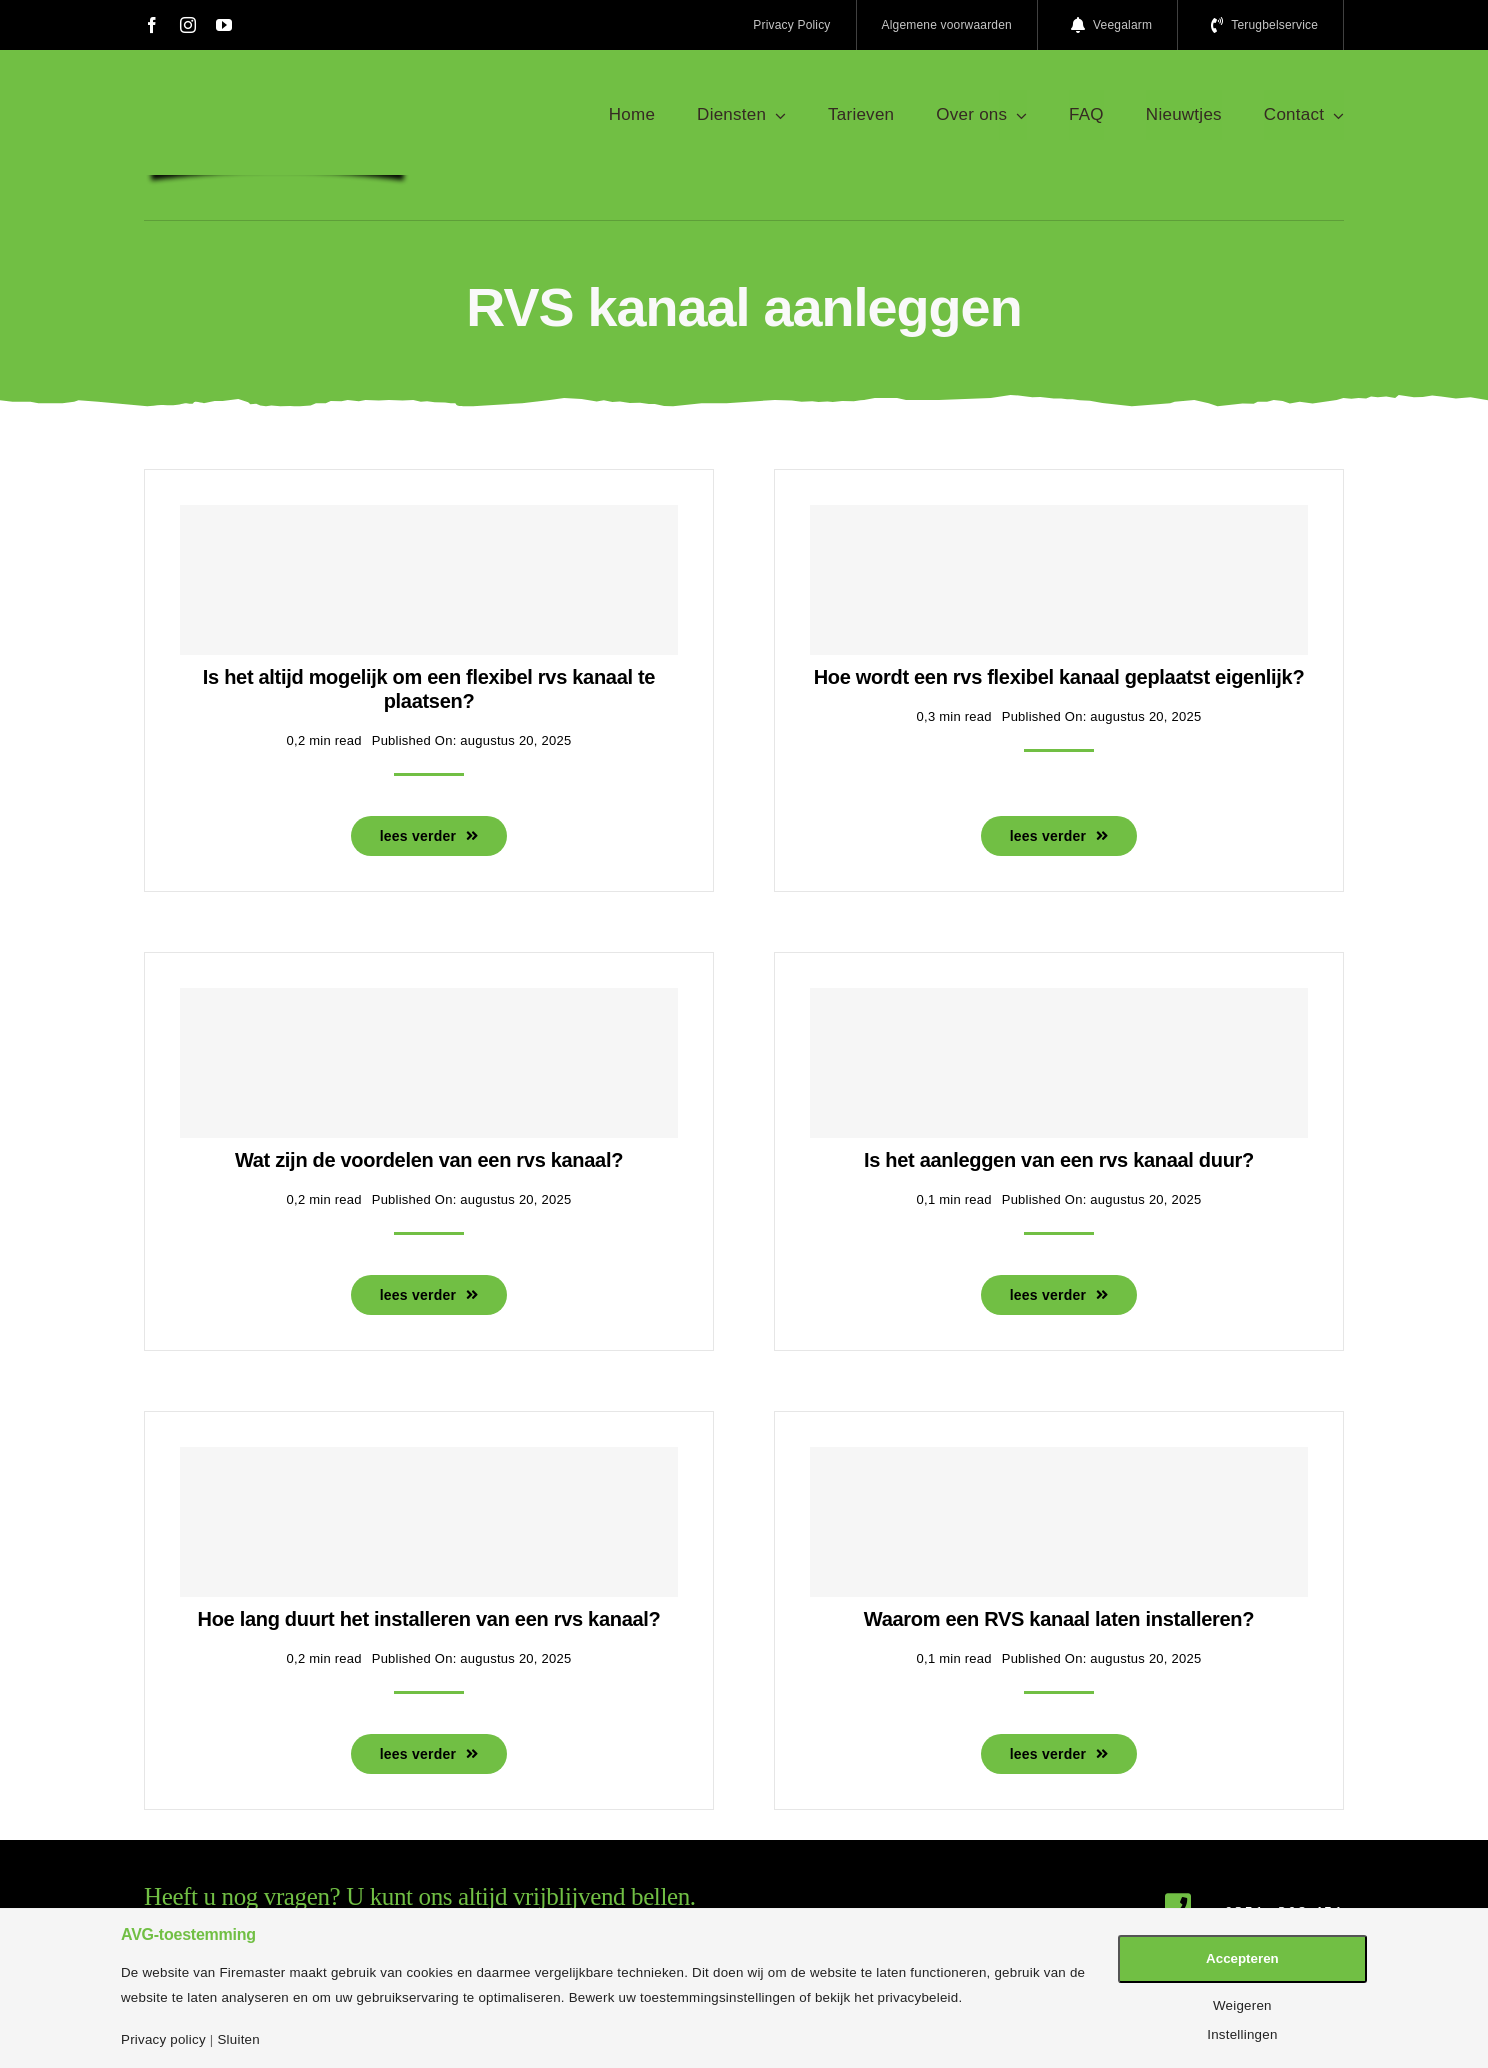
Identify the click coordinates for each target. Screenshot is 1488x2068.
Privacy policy (163, 2039)
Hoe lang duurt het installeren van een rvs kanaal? (429, 1619)
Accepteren (1242, 1958)
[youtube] (224, 25)
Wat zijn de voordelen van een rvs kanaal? (429, 1160)
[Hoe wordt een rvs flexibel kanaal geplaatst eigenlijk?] (1059, 580)
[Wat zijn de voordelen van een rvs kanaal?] (429, 1063)
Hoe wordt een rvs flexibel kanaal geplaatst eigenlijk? (1059, 677)
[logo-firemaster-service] (277, 97)
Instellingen (1242, 2034)
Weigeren (1242, 2005)
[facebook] (152, 25)
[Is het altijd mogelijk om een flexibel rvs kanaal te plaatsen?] (429, 580)
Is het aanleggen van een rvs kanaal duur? (1059, 1160)
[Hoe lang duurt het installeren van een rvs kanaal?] (429, 1522)
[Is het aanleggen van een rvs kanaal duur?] (1059, 1063)
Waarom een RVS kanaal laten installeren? (1059, 1619)
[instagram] (188, 25)
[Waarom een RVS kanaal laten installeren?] (1059, 1522)
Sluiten (238, 2039)
